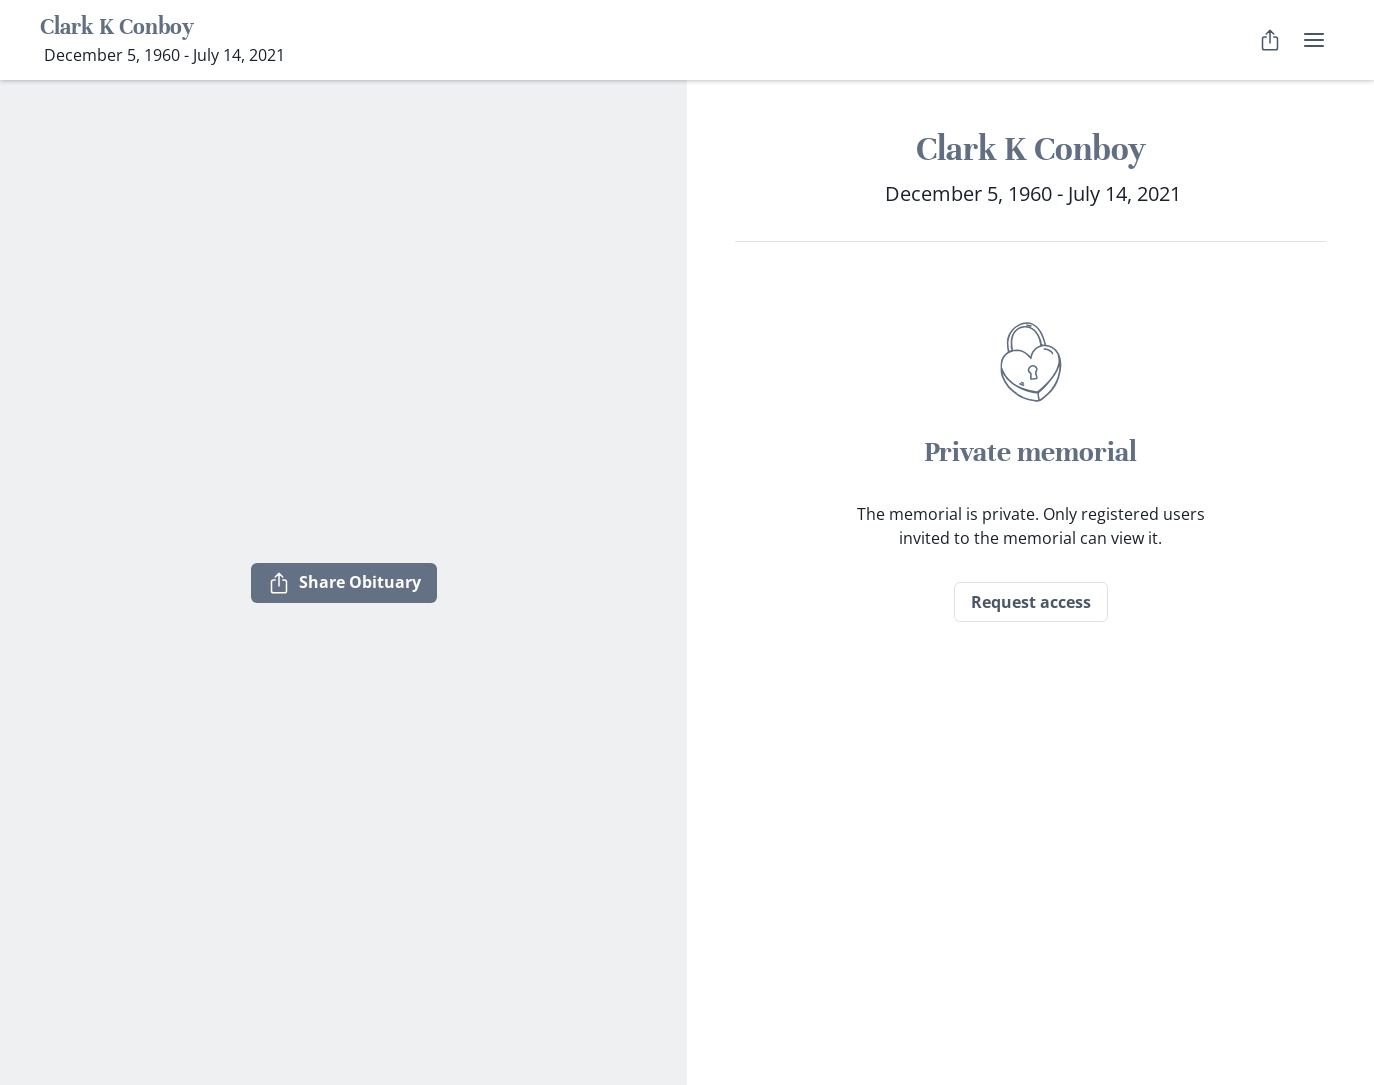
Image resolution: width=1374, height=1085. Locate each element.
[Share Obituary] (1270, 40)
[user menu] (1314, 40)
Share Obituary (344, 583)
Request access (1031, 602)
